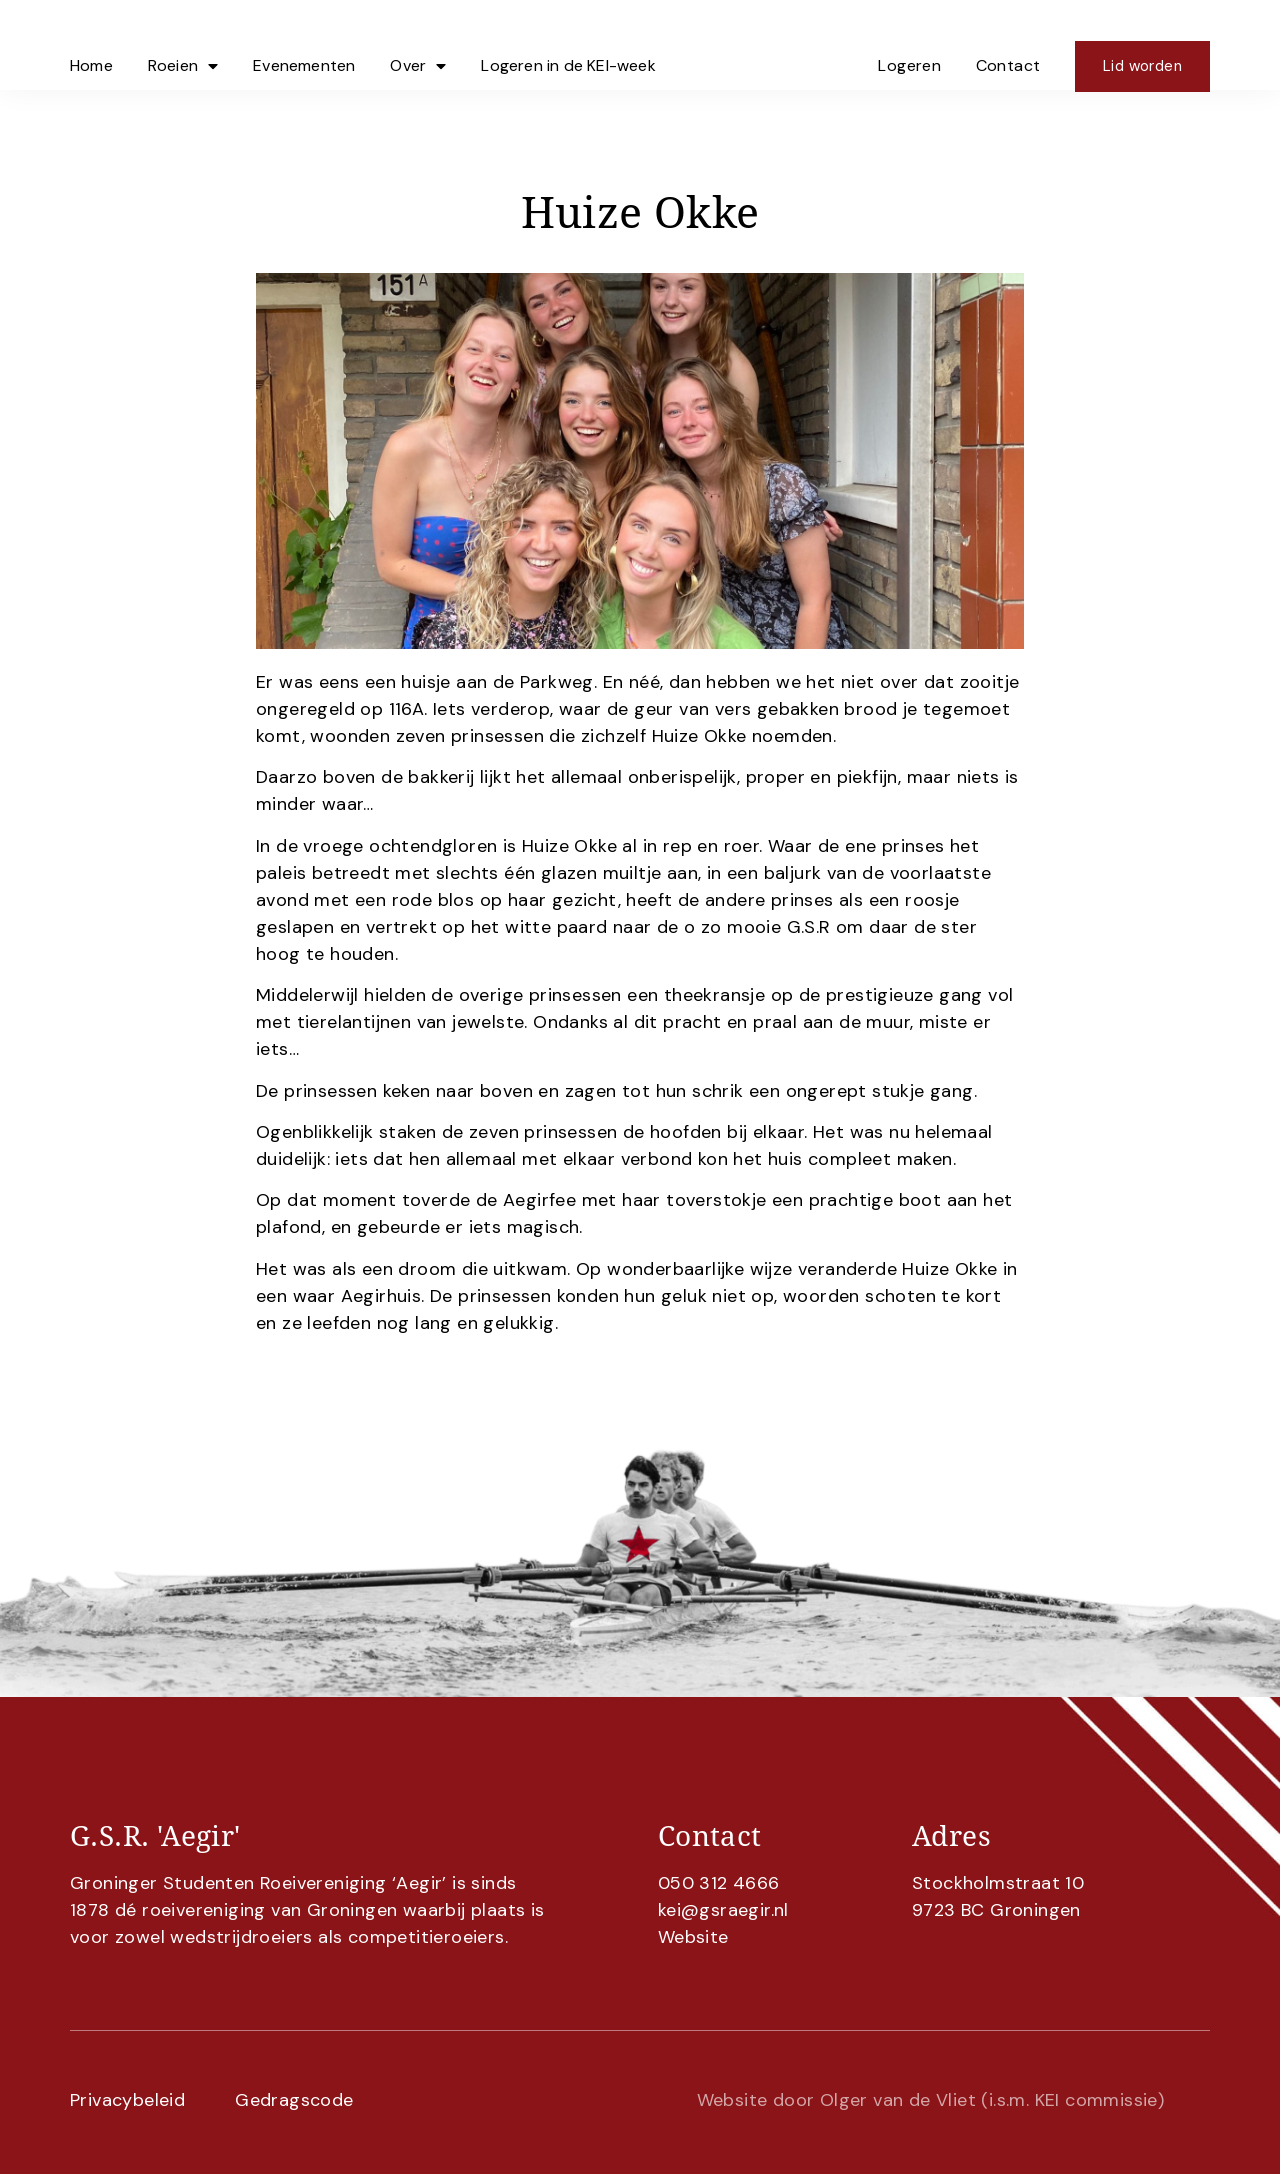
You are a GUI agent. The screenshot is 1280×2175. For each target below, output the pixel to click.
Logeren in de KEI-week (568, 44)
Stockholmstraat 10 (998, 1883)
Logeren (909, 44)
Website (693, 1937)
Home (91, 44)
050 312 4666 (719, 1883)
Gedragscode (294, 2100)
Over (418, 45)
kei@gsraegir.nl (723, 1910)
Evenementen (304, 44)
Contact (1008, 44)
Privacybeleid (127, 2100)
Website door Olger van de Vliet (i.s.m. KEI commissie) (931, 2100)
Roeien (183, 45)
